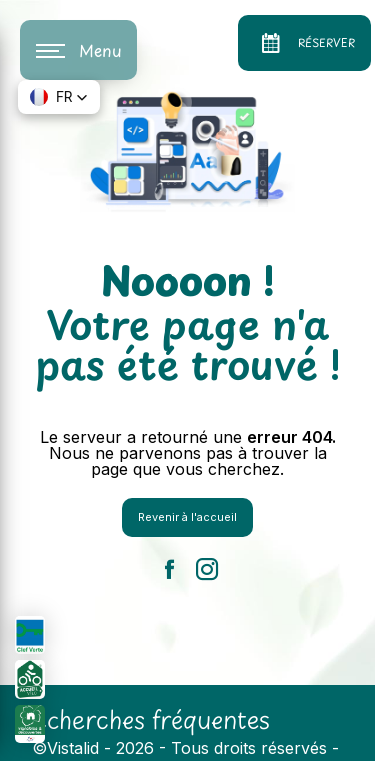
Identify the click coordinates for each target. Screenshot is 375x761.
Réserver (304, 43)
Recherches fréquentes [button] (144, 719)
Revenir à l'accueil (187, 517)
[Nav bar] (78, 50)
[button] (59, 97)
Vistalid (73, 748)
